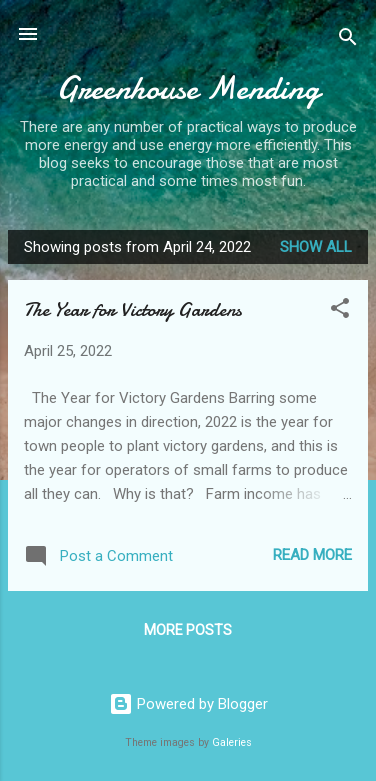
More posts (188, 630)
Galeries (232, 742)
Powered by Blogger (188, 704)
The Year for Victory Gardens (133, 309)
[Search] (348, 40)
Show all (316, 247)
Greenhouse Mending (188, 88)
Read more (312, 555)
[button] (340, 311)
